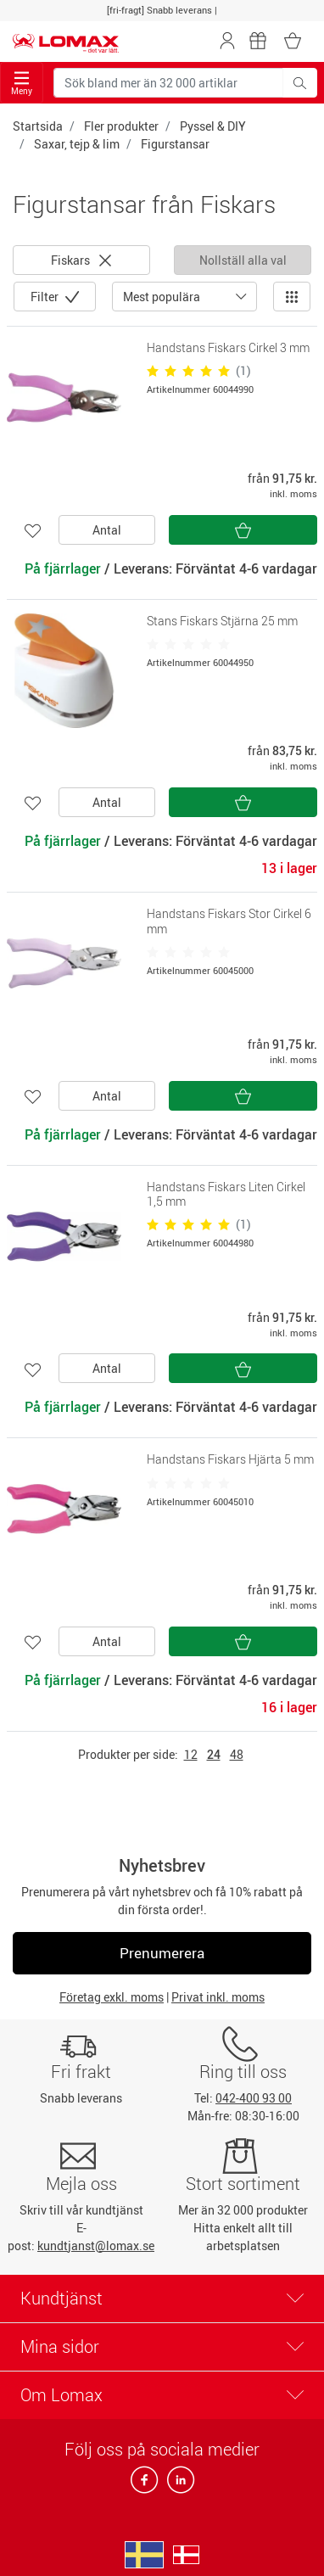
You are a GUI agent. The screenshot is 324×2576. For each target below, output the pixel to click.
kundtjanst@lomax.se (95, 2245)
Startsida (38, 126)
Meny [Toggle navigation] (21, 84)
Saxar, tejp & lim (77, 144)
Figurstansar (175, 144)
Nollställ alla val (243, 260)
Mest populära (161, 296)
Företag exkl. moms (111, 1997)
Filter (46, 296)
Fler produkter (121, 126)
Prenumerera (162, 1953)
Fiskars (81, 260)
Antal (106, 530)
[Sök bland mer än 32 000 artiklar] (168, 83)
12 (191, 1754)
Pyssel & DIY (213, 126)
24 (214, 1754)
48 (236, 1754)
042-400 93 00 (253, 2098)
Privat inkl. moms (218, 1997)
